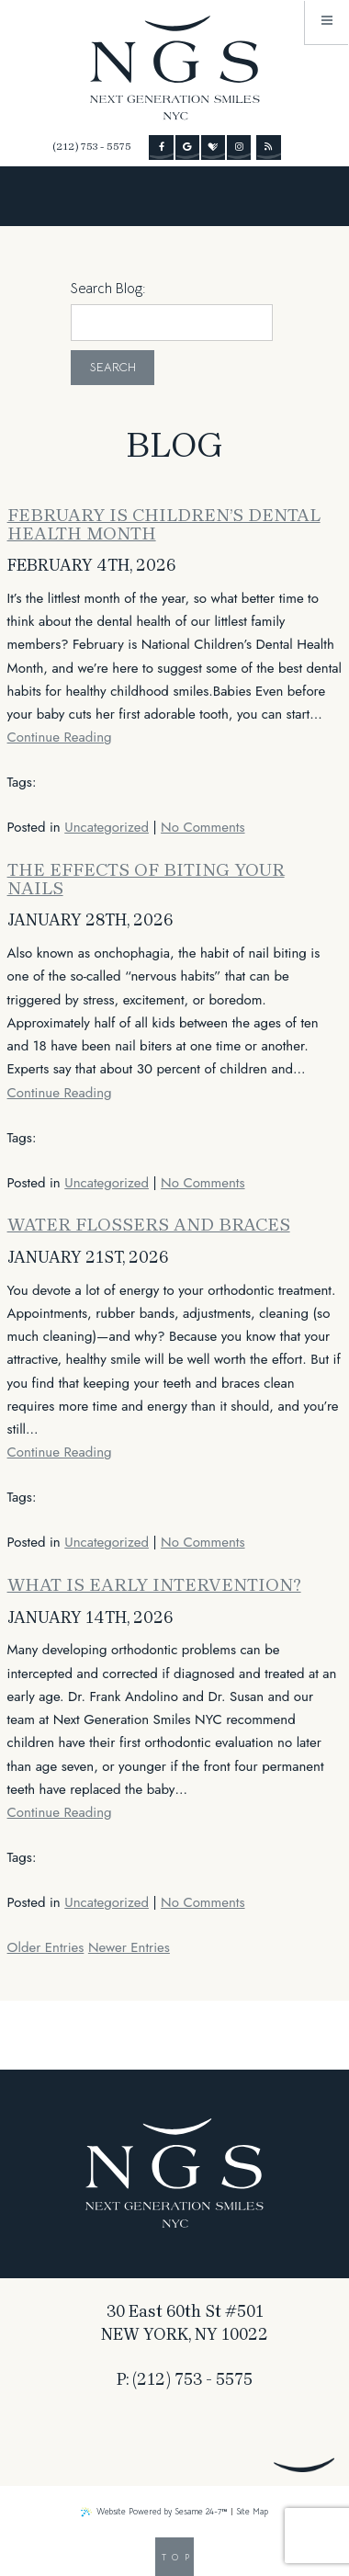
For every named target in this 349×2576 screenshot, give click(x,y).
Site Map (252, 2511)
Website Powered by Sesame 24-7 (154, 2511)
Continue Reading (59, 737)
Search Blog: (108, 288)
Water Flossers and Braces (148, 1224)
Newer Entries (129, 1947)
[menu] (327, 22)
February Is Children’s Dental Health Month (164, 524)
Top (178, 2557)
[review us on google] (187, 147)
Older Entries (45, 1947)
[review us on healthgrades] (213, 147)
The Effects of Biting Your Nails (146, 879)
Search (113, 367)
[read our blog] (268, 147)
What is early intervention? (154, 1584)
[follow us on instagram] (239, 147)
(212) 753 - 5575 (91, 147)
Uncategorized (106, 827)
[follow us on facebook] (161, 147)
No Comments (202, 827)
